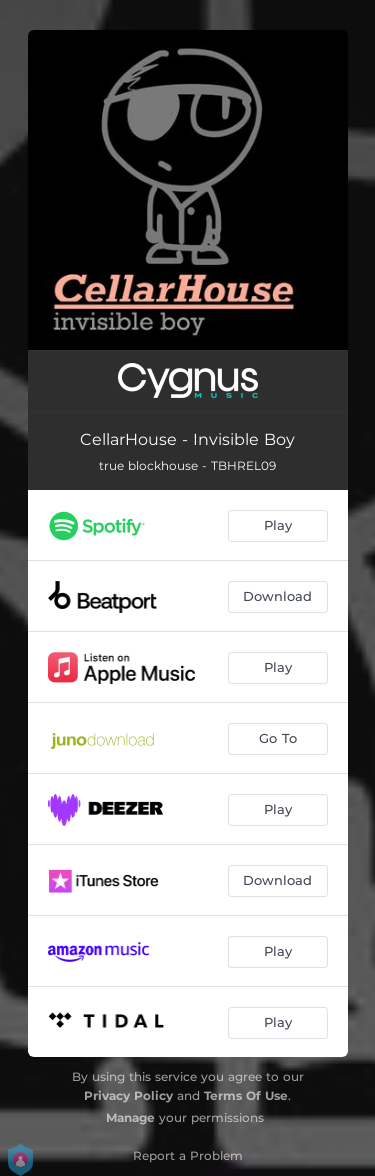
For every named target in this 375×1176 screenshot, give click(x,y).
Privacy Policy (128, 1095)
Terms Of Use (246, 1095)
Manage (130, 1117)
